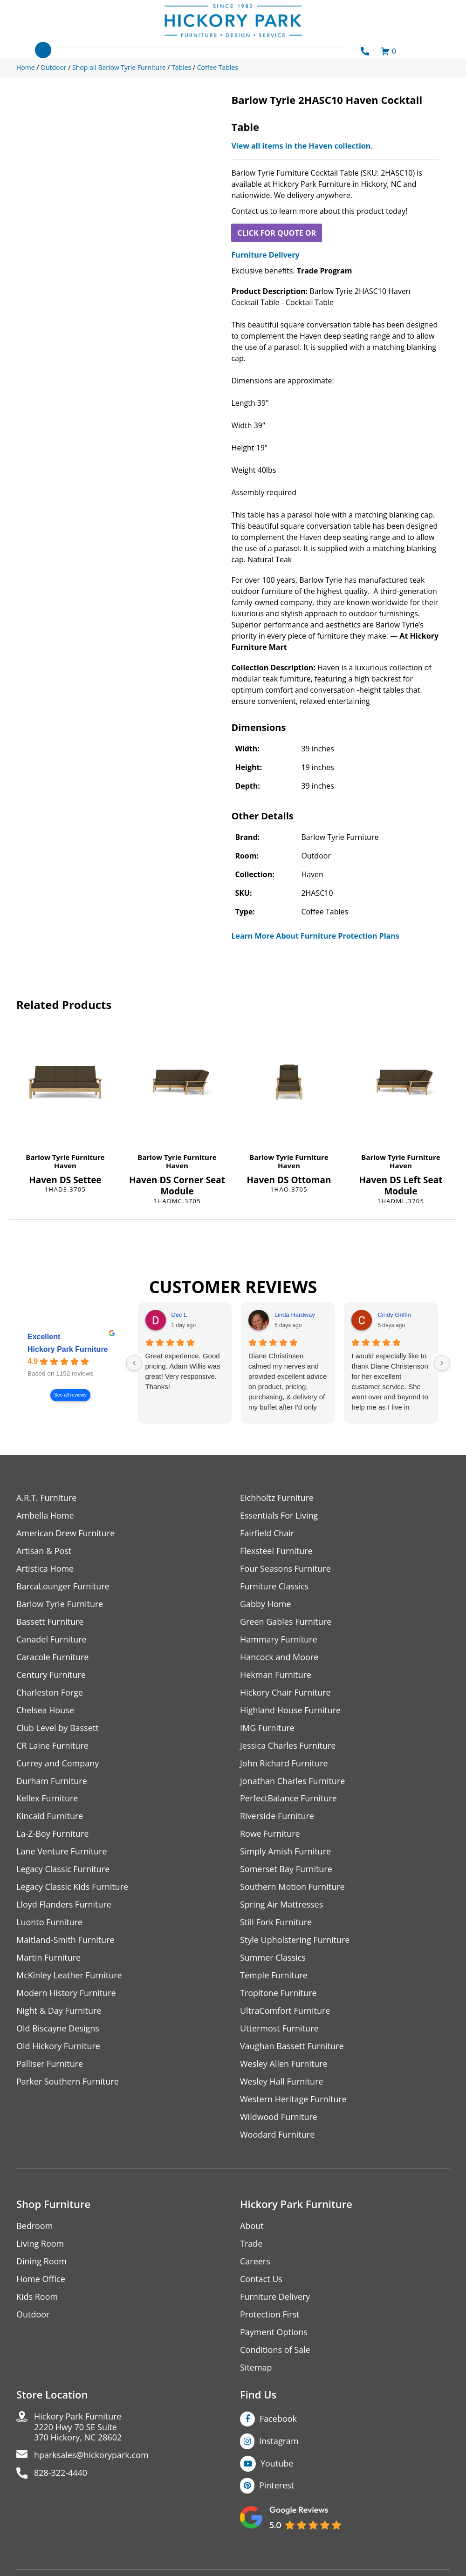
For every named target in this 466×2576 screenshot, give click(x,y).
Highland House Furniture (290, 1710)
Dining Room (41, 2261)
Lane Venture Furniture (61, 1852)
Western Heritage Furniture (293, 2099)
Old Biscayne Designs (57, 2029)
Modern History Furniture (66, 1993)
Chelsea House (45, 1710)
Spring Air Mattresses (281, 1905)
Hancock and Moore (279, 1657)
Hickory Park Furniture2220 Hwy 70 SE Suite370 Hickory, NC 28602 (78, 2428)
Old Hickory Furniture (58, 2046)
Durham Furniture (51, 1781)
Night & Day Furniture (59, 2011)
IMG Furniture (267, 1728)
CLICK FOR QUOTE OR (276, 233)
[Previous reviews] (134, 1363)
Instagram (279, 2441)
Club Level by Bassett (57, 1728)
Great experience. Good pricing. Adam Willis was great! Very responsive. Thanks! (182, 1371)
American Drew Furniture (65, 1533)
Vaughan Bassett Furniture (292, 2046)
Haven (65, 1165)
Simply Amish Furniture (285, 1852)
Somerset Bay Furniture (286, 1869)
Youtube (277, 2463)
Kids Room (37, 2297)
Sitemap (256, 2368)
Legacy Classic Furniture (63, 1869)
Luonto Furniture (49, 1922)
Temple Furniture (274, 1975)
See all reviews (70, 1395)
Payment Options (274, 2332)
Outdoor (32, 2315)
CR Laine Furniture (52, 1745)
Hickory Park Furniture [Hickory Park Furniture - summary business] (67, 1350)
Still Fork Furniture (276, 1922)
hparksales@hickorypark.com (91, 2456)
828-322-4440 (61, 2473)
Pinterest (276, 2486)
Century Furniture (51, 1675)
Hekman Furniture (275, 1675)
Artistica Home (45, 1568)
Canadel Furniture (51, 1639)
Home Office (40, 2279)
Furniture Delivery (265, 255)
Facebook (278, 2419)
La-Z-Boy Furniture (52, 1834)
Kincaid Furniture (49, 1816)
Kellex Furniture (47, 1798)
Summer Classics (273, 1958)
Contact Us (261, 2279)
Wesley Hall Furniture (281, 2082)
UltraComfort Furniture (285, 2011)
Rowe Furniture (270, 1834)
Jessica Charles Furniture (288, 1745)
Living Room (40, 2244)
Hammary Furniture (278, 1639)
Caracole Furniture (52, 1657)
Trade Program (324, 271)
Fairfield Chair (267, 1533)
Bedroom (34, 2226)
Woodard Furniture (277, 2135)
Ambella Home (45, 1515)
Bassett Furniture (50, 1621)
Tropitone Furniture (278, 1993)
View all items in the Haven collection (300, 146)
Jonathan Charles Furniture (292, 1781)
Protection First (270, 2315)
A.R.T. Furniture (46, 1497)
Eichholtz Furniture (277, 1497)
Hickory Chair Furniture (285, 1692)
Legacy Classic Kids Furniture (72, 1887)
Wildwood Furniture (278, 2117)
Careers (255, 2261)
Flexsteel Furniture (276, 1551)
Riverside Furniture (277, 1816)
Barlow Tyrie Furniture (65, 1157)
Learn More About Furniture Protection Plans (315, 936)
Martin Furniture (48, 1958)
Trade (251, 2244)
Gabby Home (265, 1604)
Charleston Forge (49, 1692)
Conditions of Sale (275, 2350)
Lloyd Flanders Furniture (63, 1905)
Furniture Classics (274, 1586)
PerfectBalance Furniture (288, 1798)
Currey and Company (57, 1763)
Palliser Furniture (49, 2064)
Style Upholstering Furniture (295, 1940)
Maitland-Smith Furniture (65, 1940)
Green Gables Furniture (286, 1621)
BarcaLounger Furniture (63, 1586)
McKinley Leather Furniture (69, 1975)
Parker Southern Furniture (67, 2082)
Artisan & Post (43, 1551)
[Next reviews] (442, 1363)
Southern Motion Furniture (292, 1887)
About (252, 2226)
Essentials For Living (279, 1515)
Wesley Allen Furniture (284, 2064)
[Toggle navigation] (43, 50)
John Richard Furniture (284, 1763)
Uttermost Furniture (279, 2029)
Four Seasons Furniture (285, 1568)
